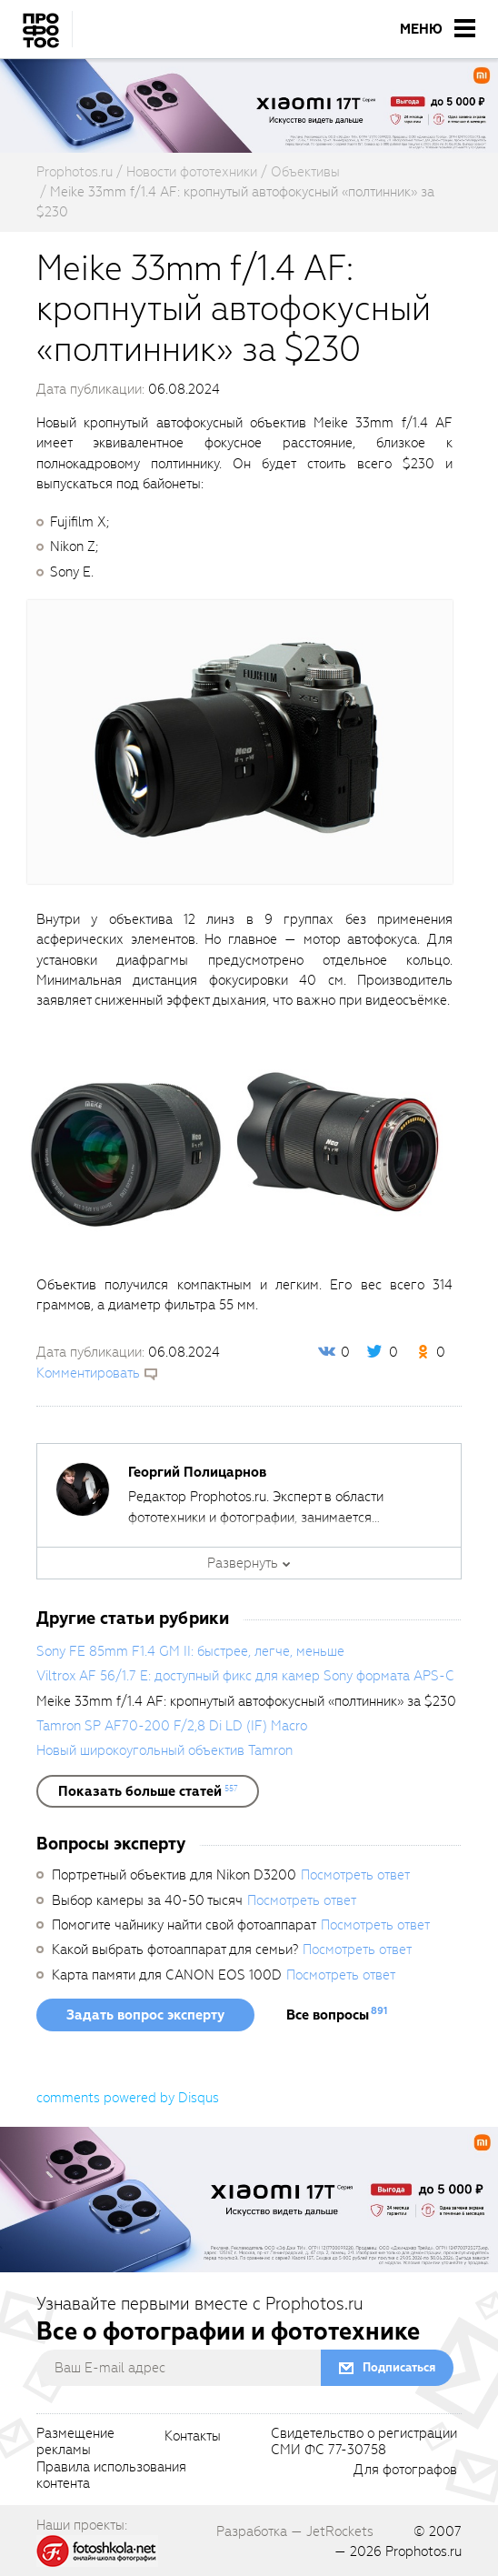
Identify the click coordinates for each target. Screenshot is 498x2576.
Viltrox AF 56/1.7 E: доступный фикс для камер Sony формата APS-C (245, 1676)
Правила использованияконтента (111, 2476)
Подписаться (399, 2367)
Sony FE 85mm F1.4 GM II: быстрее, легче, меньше (190, 1651)
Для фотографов (405, 2470)
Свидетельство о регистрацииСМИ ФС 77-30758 (364, 2442)
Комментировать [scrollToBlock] (88, 1373)
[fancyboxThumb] (240, 741)
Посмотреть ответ (355, 1875)
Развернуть (242, 1563)
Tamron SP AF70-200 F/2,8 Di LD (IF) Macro (171, 1726)
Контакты (192, 2437)
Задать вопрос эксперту (145, 2015)
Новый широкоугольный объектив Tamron (164, 1750)
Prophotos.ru (423, 2551)
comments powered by (127, 2098)
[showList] (147, 1791)
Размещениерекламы (75, 2442)
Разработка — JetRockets (295, 2531)
